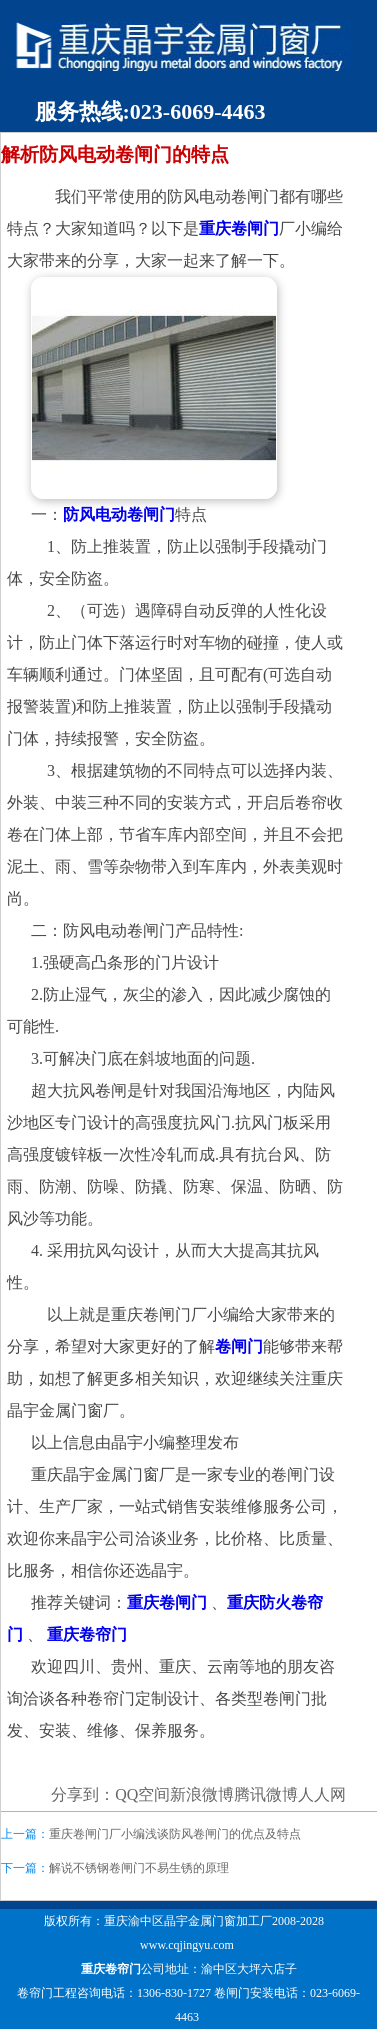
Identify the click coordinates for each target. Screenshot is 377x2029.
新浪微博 (202, 1794)
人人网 (322, 1794)
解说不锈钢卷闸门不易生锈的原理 (139, 1868)
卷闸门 (239, 1346)
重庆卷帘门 (111, 1969)
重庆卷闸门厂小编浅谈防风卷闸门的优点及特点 (175, 1834)
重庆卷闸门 (239, 228)
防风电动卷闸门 (119, 514)
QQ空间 (142, 1794)
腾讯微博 (266, 1794)
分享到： (83, 1794)
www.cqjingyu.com (187, 1945)
